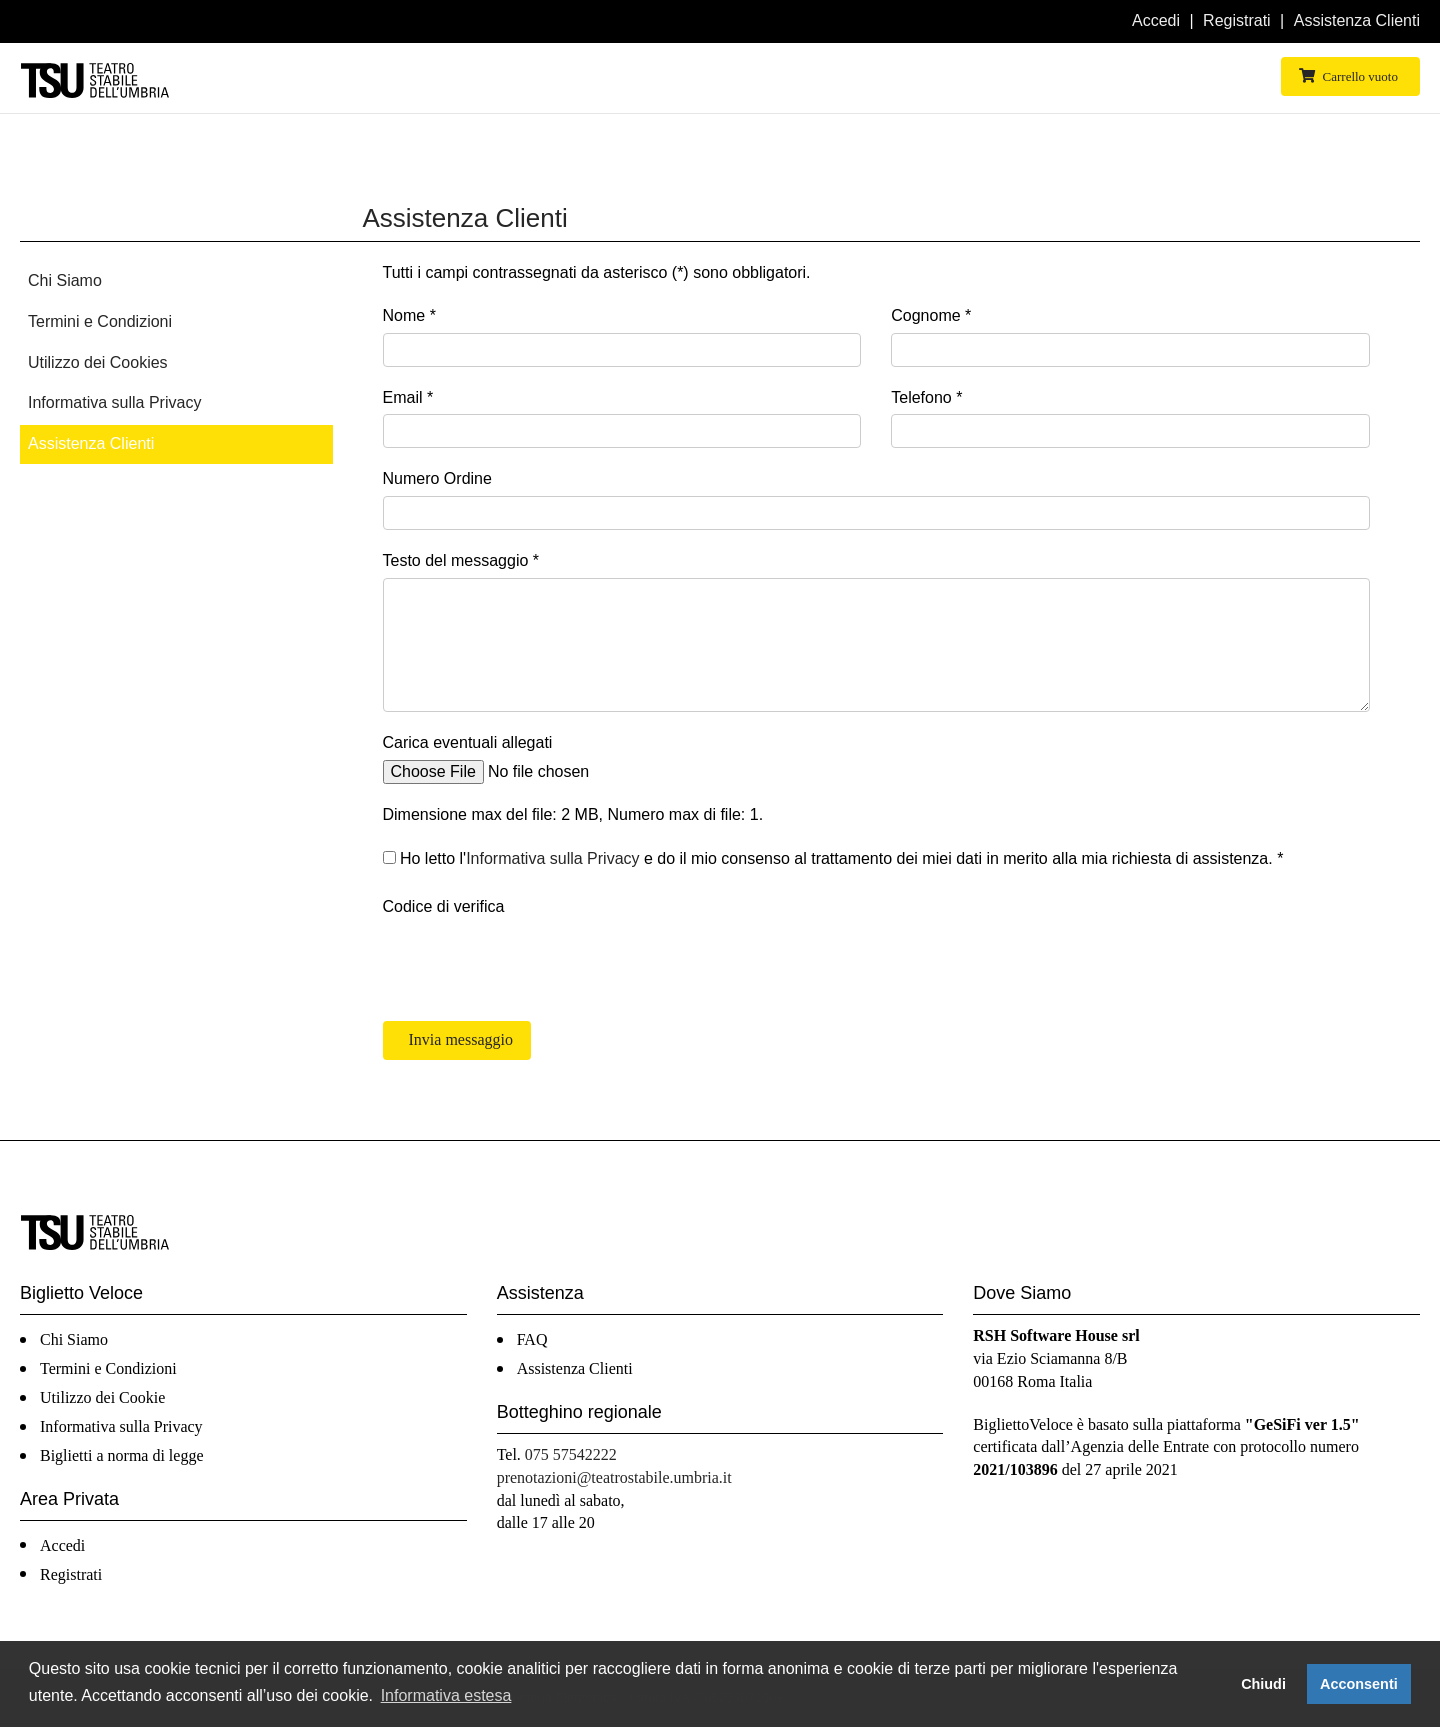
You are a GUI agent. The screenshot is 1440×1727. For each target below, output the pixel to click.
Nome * (409, 315)
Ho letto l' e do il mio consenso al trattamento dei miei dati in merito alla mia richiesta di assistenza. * (833, 858)
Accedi (1156, 20)
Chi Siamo (65, 280)
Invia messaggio (459, 1039)
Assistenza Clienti (1357, 20)
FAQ (532, 1339)
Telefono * (926, 397)
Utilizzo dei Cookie (102, 1397)
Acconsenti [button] (1359, 1684)
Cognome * (931, 315)
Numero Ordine (437, 478)
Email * (408, 397)
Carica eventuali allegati (468, 742)
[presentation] (535, 962)
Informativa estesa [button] (446, 1695)
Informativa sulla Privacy (114, 402)
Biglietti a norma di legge (122, 1455)
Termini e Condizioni (100, 321)
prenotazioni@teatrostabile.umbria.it (614, 1477)
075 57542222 (571, 1454)
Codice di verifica (444, 906)
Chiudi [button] (1263, 1684)
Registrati (1237, 20)
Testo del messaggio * (461, 560)
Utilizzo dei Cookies (98, 362)
